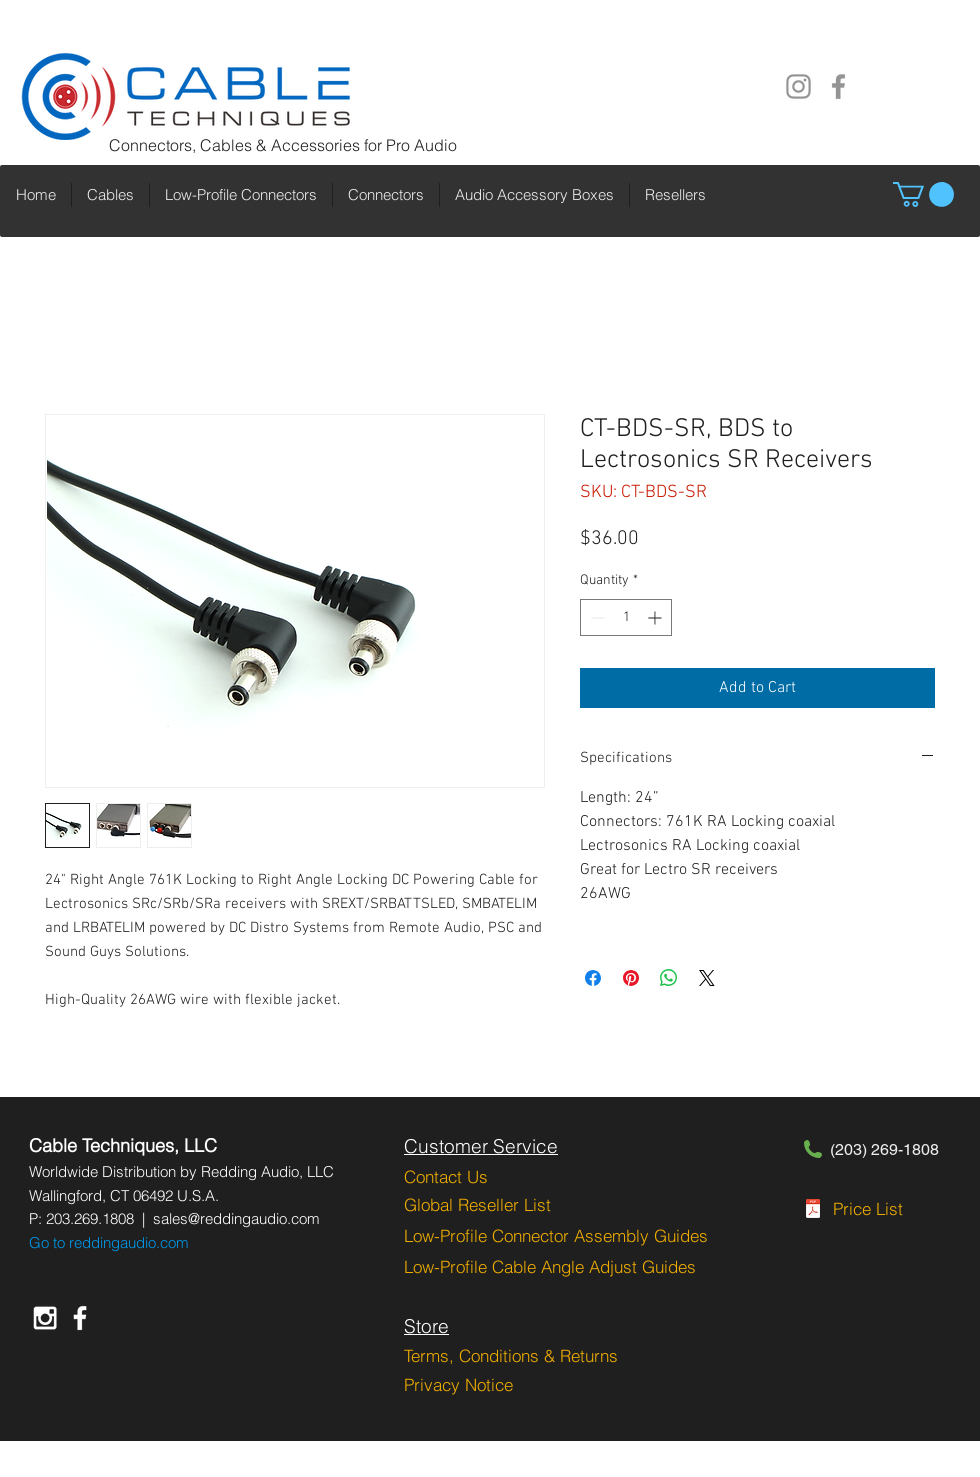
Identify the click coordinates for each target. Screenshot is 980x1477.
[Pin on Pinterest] (631, 978)
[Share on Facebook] (593, 978)
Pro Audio (421, 145)
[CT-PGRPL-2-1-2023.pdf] (813, 1211)
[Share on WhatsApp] (669, 978)
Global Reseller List (477, 1204)
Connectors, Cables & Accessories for (247, 145)
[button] (923, 194)
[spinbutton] (626, 617)
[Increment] (656, 617)
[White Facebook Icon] (80, 1318)
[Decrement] (595, 617)
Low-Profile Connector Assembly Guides (556, 1235)
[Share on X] (707, 978)
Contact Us (446, 1176)
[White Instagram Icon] (45, 1318)
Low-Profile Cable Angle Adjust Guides (550, 1266)
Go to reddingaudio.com (109, 1242)
